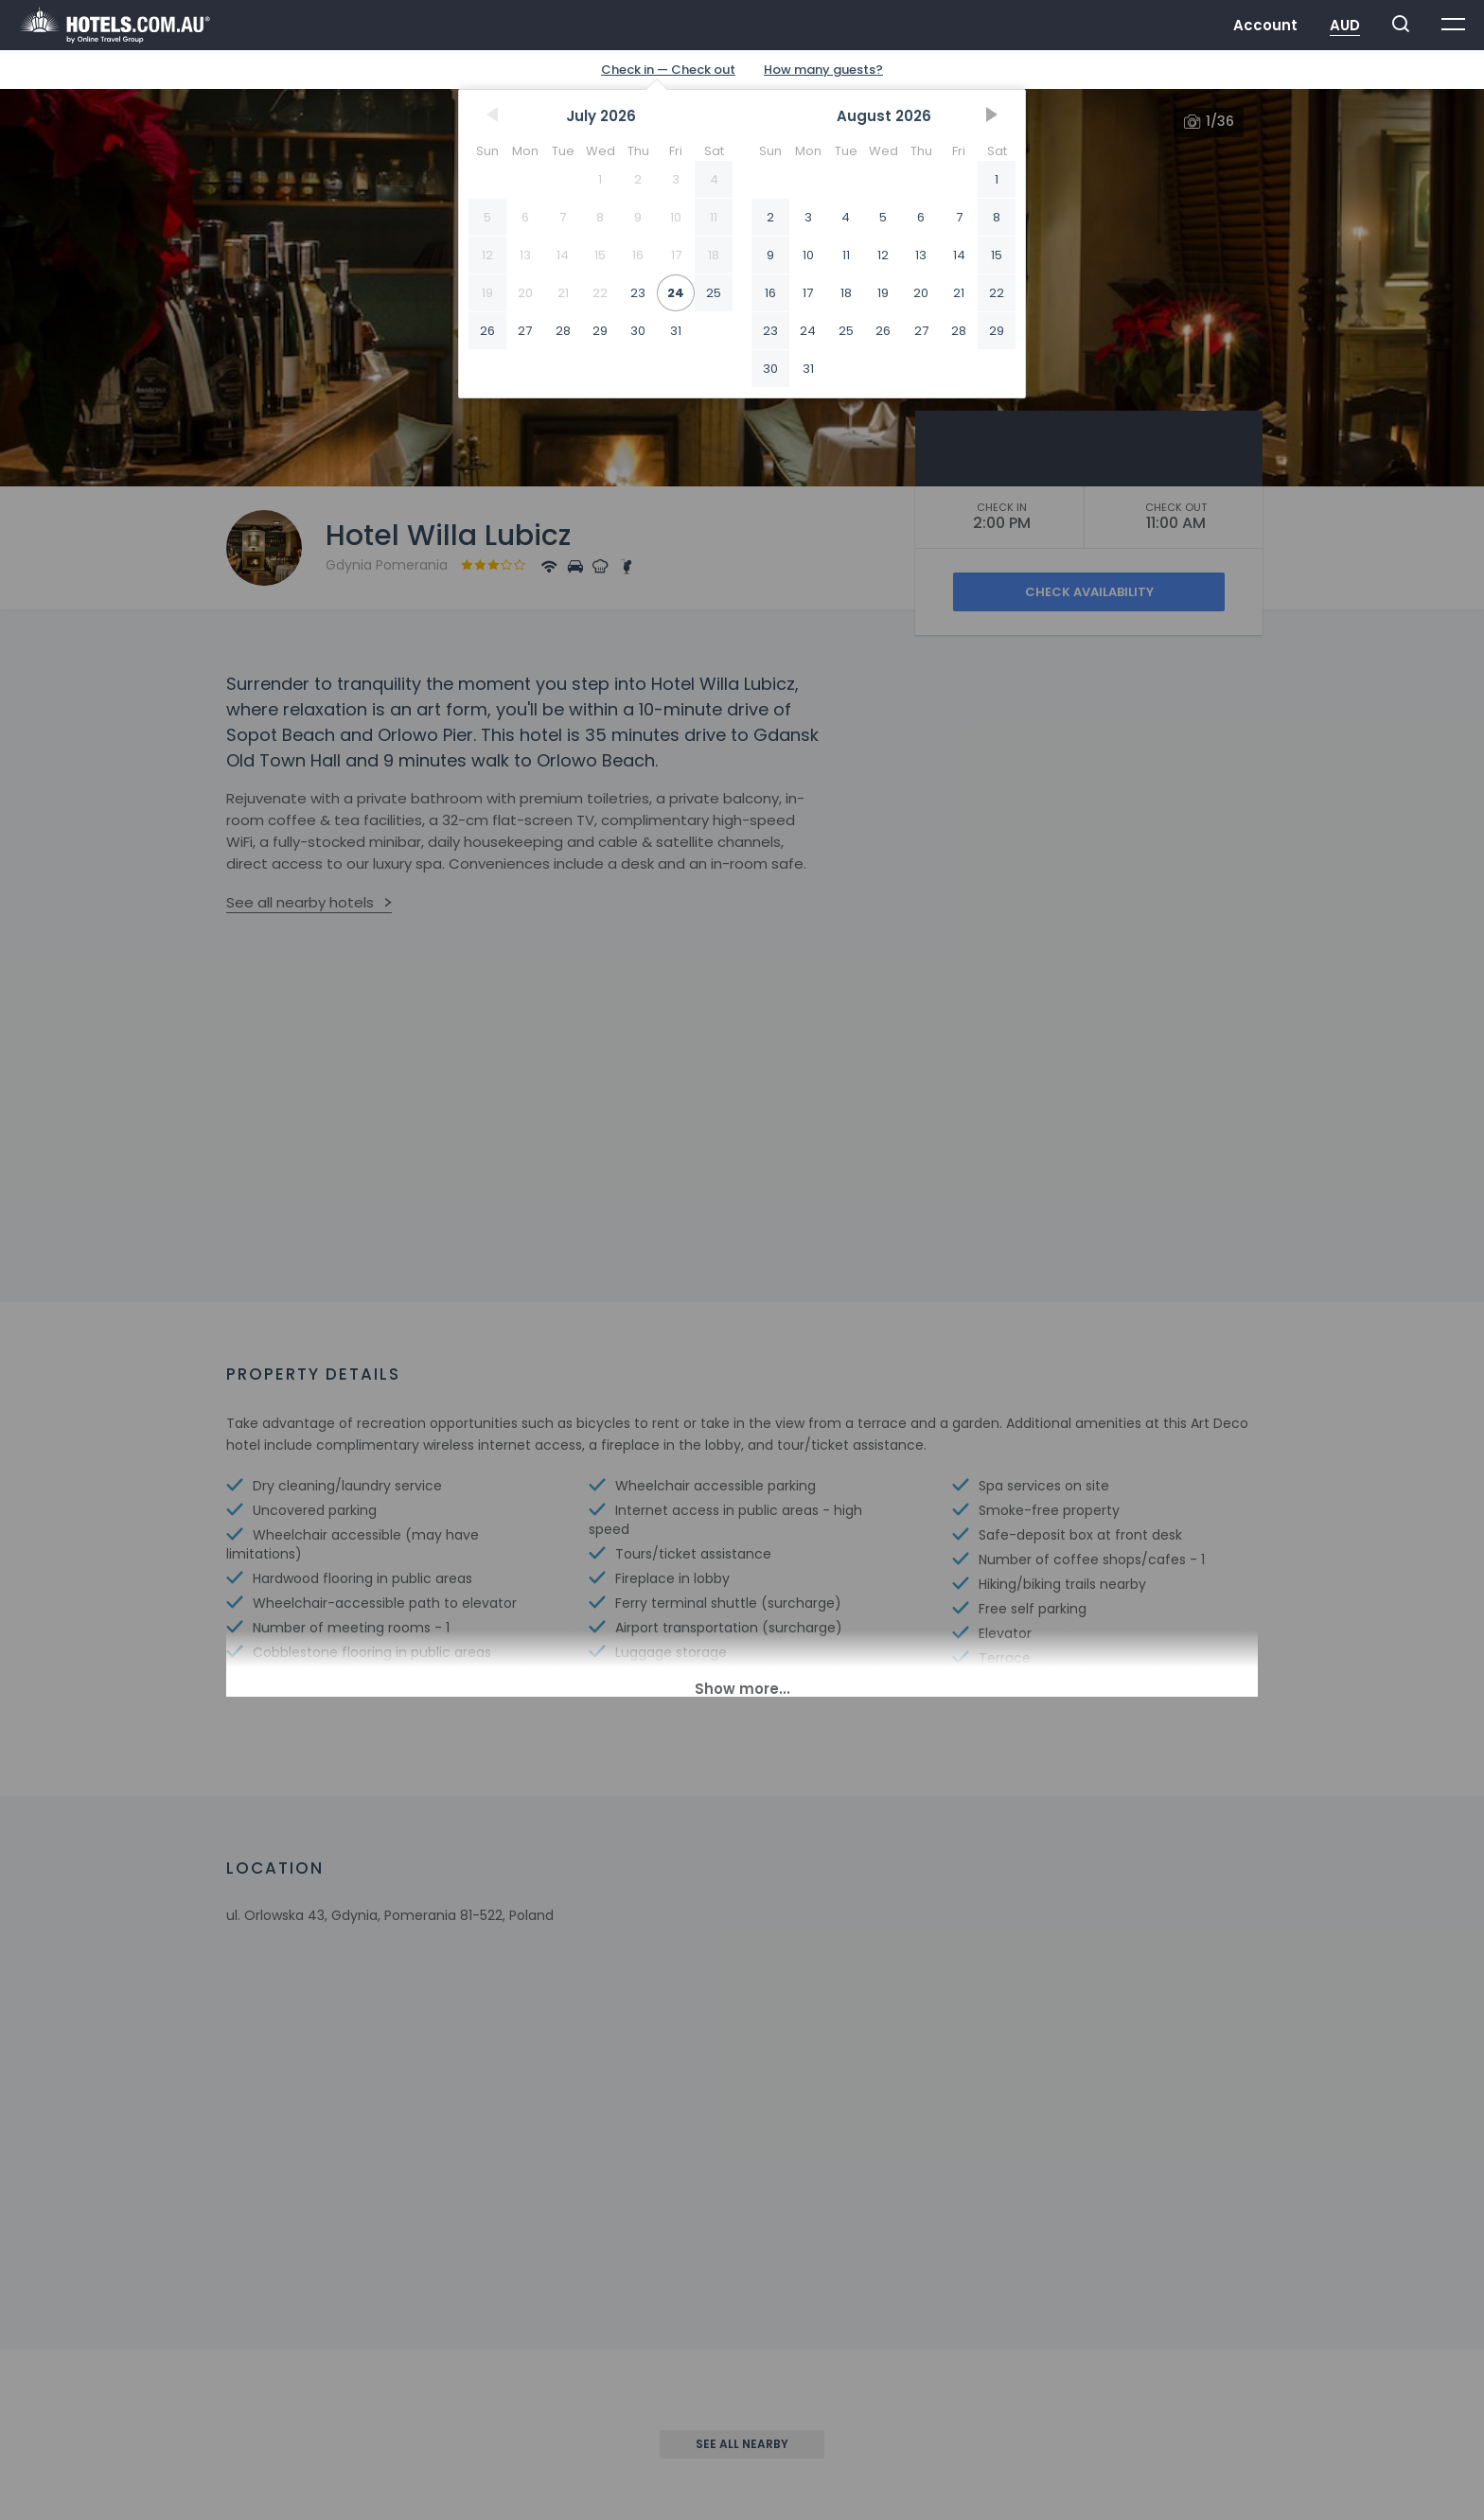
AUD (1345, 25)
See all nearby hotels (300, 902)
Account (1265, 25)
